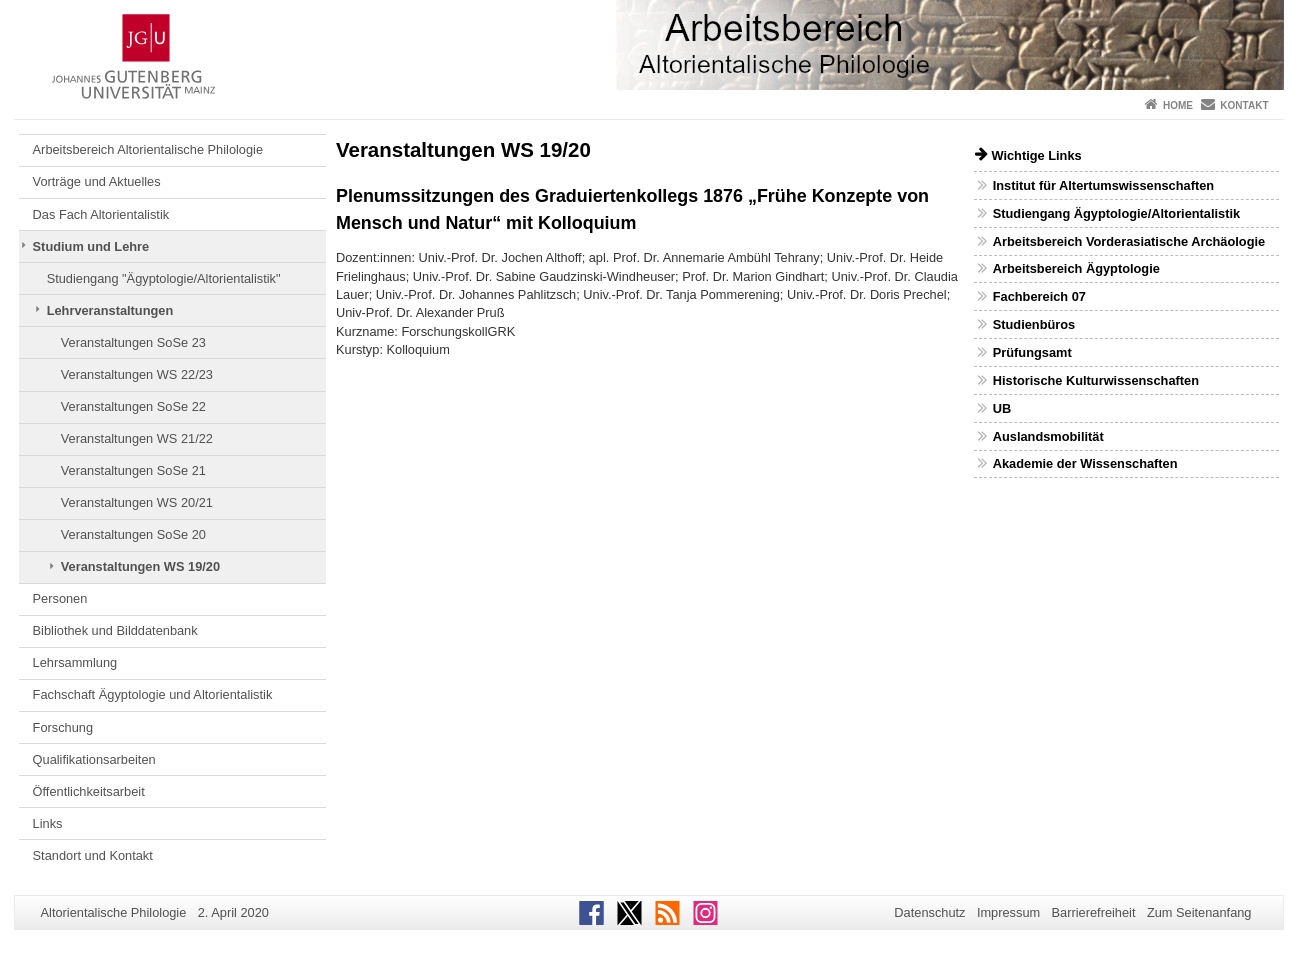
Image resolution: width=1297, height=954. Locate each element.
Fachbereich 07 (1039, 296)
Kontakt (1244, 105)
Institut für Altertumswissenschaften (1103, 185)
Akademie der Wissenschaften (1085, 463)
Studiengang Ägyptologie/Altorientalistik (1116, 213)
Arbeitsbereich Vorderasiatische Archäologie (1129, 241)
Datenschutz (929, 912)
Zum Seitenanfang (1199, 912)
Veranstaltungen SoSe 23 (133, 342)
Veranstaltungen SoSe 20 (133, 534)
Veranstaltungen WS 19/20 (140, 566)
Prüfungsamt (1032, 352)
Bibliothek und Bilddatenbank (115, 630)
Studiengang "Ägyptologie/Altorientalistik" (164, 278)
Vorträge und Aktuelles (97, 181)
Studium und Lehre (91, 246)
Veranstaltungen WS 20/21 (137, 502)
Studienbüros (1034, 324)
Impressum (1008, 912)
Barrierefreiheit (1094, 912)
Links (48, 823)
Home (1178, 105)
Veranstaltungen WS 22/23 (137, 374)
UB (1002, 408)
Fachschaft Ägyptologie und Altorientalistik (153, 694)
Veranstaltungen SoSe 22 (133, 406)
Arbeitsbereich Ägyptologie (1076, 268)
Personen (60, 598)
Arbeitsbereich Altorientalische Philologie (148, 149)
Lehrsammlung (75, 662)
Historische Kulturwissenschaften (1096, 380)
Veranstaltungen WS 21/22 (137, 438)
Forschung (63, 727)
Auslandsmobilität (1048, 436)
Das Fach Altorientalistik (101, 214)
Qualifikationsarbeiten (94, 759)
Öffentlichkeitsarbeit (89, 791)
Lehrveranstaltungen (110, 310)
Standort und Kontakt (93, 855)
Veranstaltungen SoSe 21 (133, 470)
